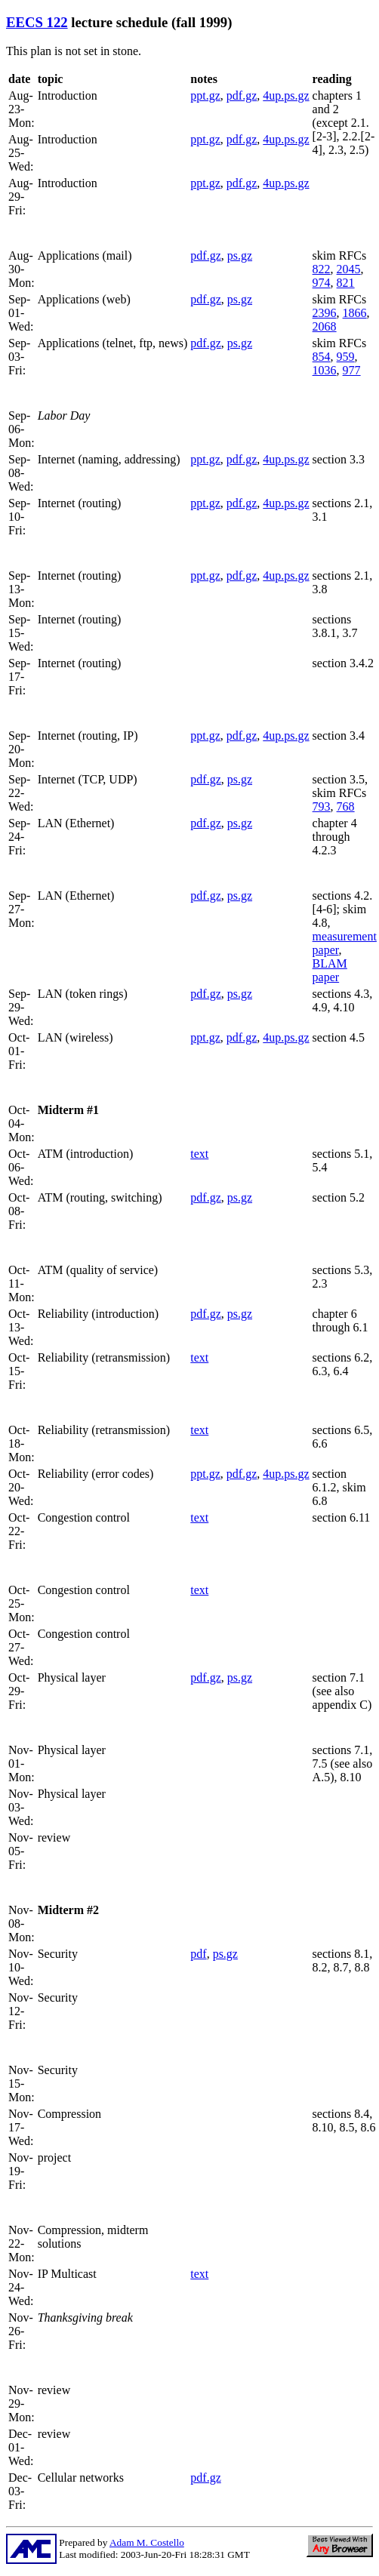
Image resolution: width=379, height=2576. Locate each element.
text (199, 1153)
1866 (355, 312)
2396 (325, 312)
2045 (349, 269)
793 (322, 806)
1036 (325, 370)
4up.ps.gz (286, 95)
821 (346, 282)
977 (352, 370)
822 (322, 269)
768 (346, 806)
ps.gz (239, 255)
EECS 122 (37, 22)
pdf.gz (241, 95)
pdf (198, 1953)
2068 (325, 326)
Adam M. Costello (146, 2542)
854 (322, 356)
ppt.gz (205, 95)
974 (322, 282)
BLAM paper (330, 970)
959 (346, 356)
